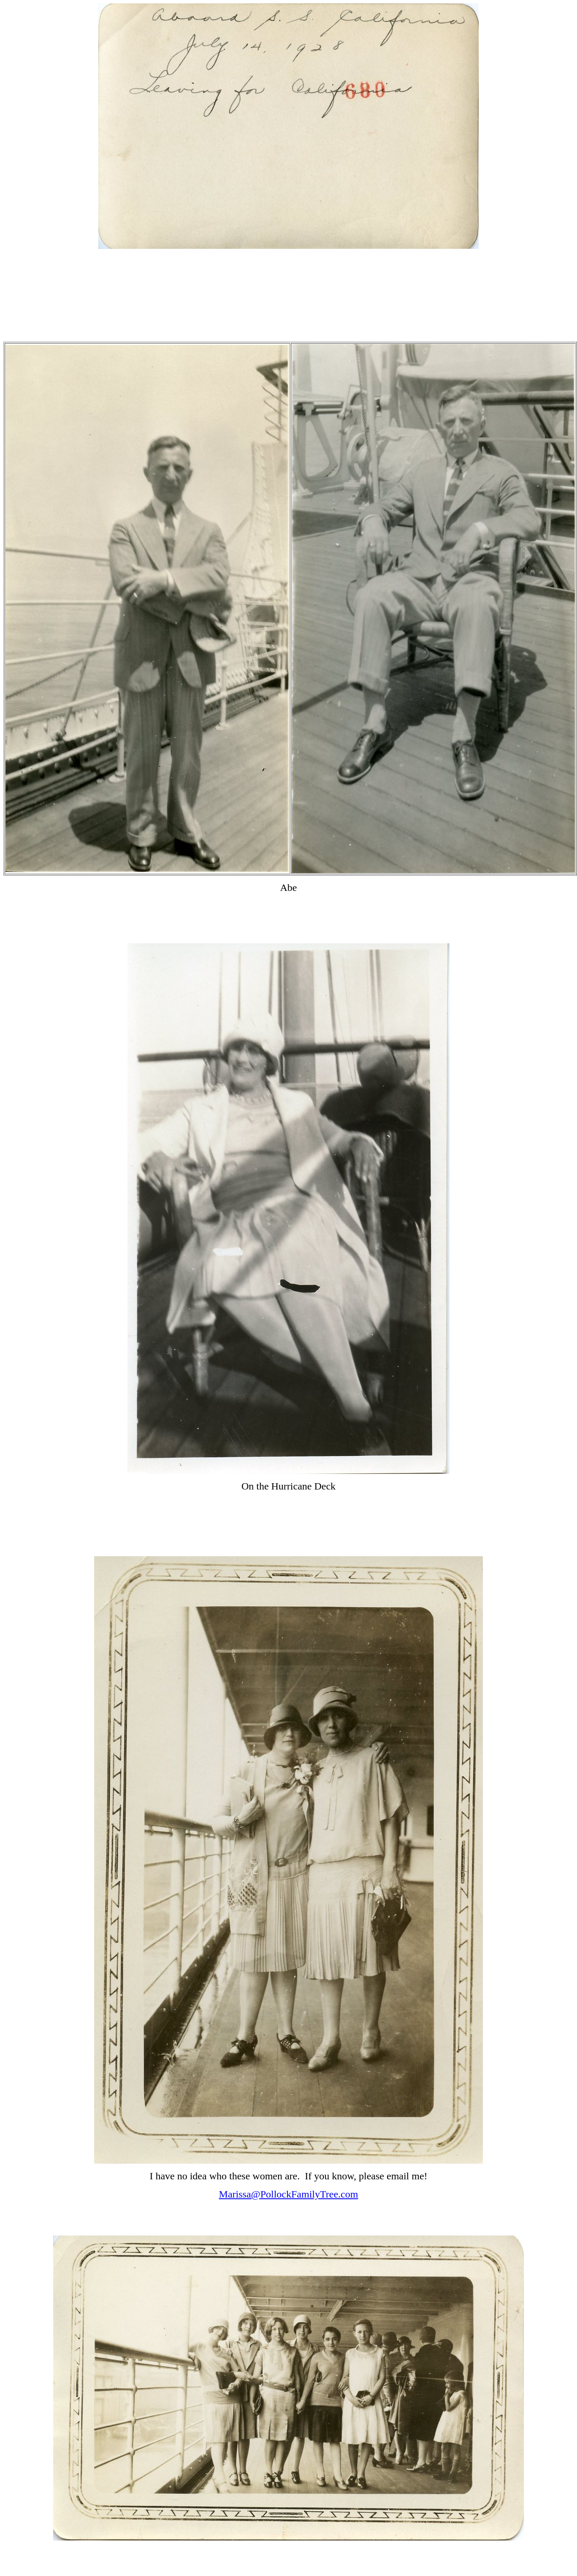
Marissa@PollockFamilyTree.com (288, 2194)
